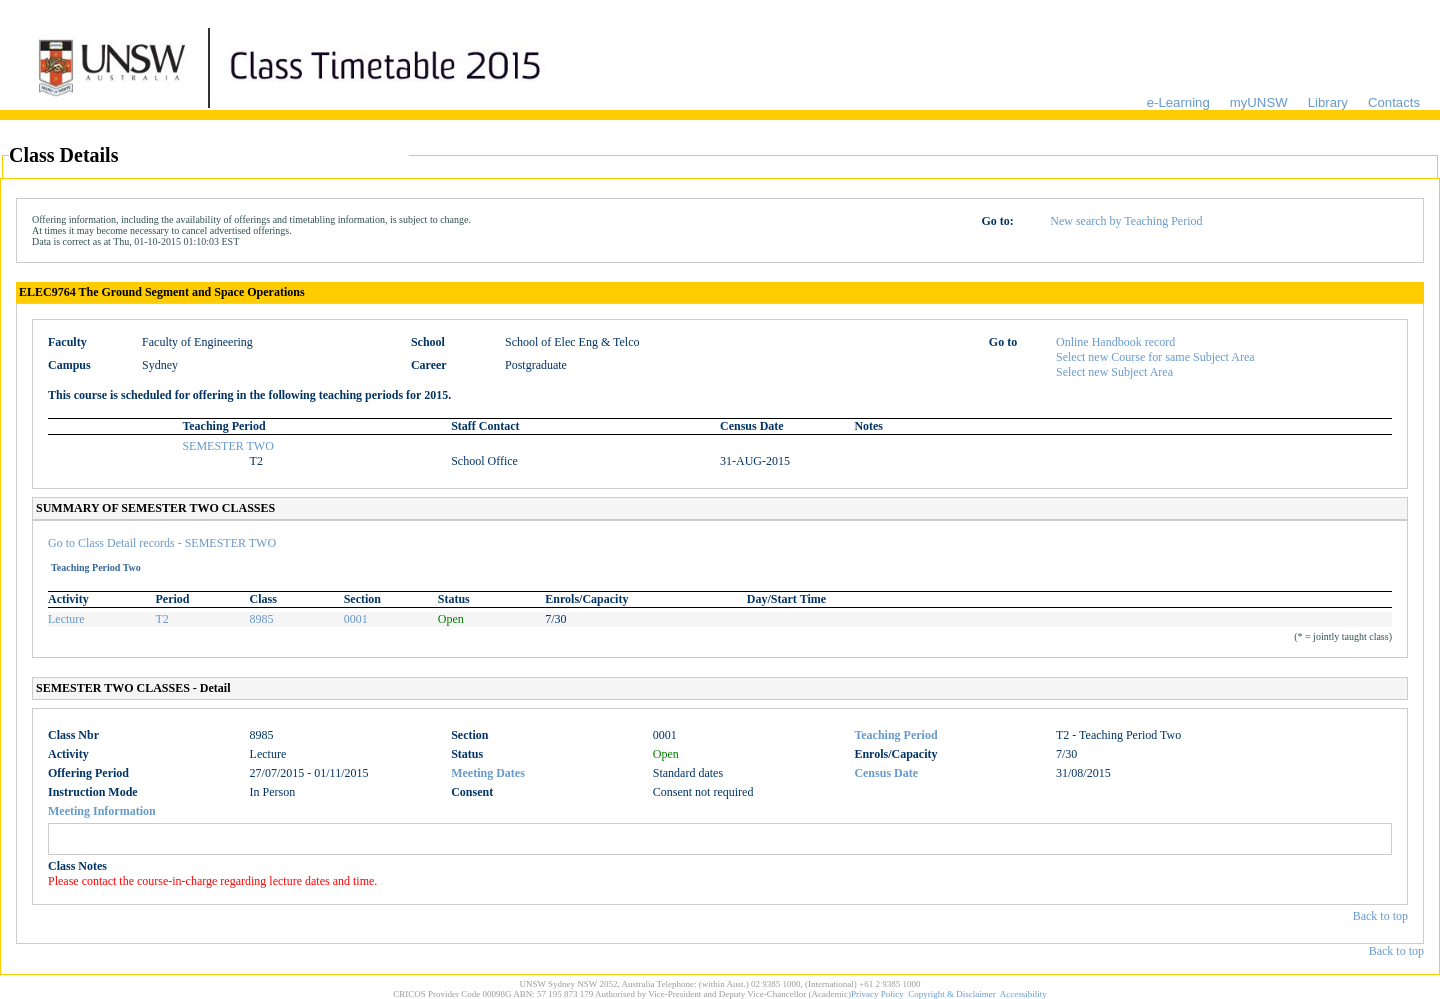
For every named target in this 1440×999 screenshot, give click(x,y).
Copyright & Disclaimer (952, 994)
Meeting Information (102, 811)
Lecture (66, 619)
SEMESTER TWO (227, 446)
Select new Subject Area (1114, 372)
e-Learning (1178, 102)
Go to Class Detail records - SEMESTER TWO (162, 543)
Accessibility (1023, 994)
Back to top (1380, 916)
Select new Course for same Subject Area (1155, 357)
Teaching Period (895, 735)
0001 (356, 619)
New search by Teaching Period (1126, 221)
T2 (162, 619)
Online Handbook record (1115, 342)
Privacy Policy (877, 994)
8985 (262, 619)
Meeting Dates (488, 773)
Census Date (886, 773)
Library (1328, 102)
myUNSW (1259, 102)
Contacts (1394, 102)
